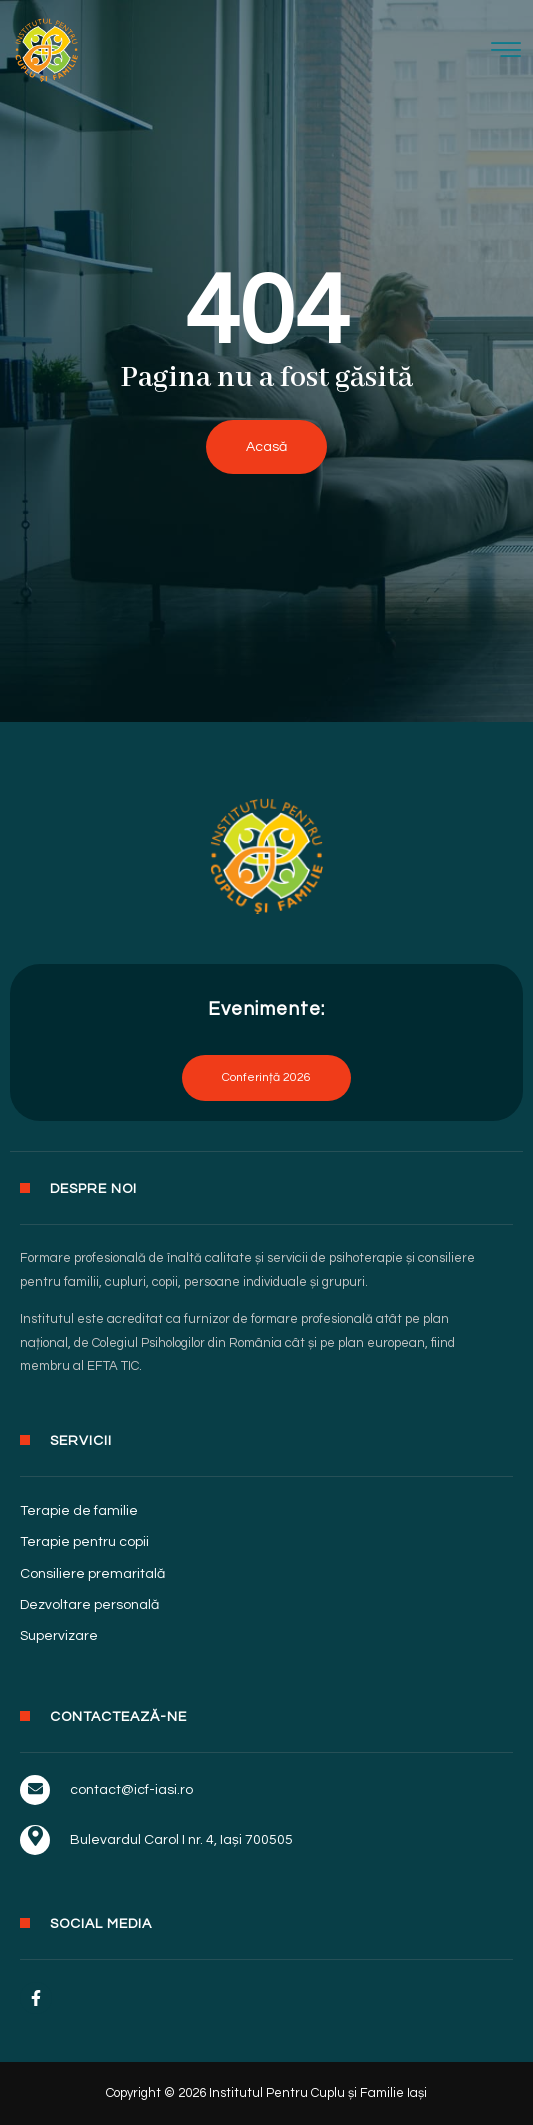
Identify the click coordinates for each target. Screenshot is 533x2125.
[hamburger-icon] (506, 52)
